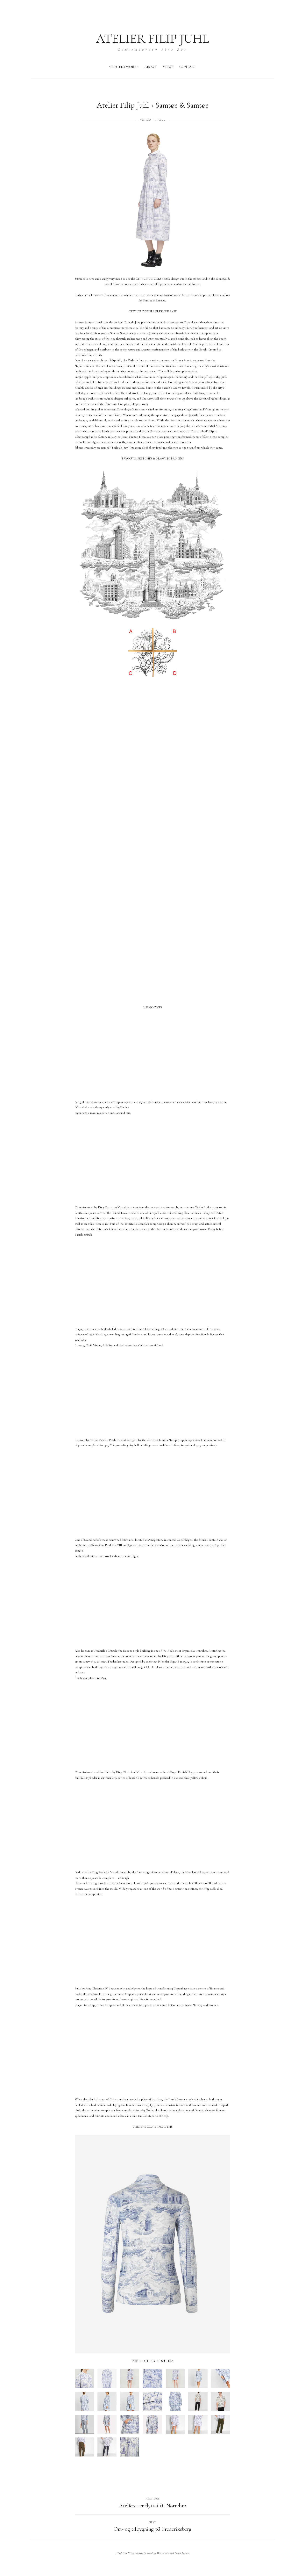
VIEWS (168, 67)
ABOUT (150, 67)
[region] (152, 652)
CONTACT (187, 67)
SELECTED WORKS (123, 67)
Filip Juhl (145, 120)
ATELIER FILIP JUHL (152, 38)
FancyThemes (182, 2553)
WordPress (163, 2553)
